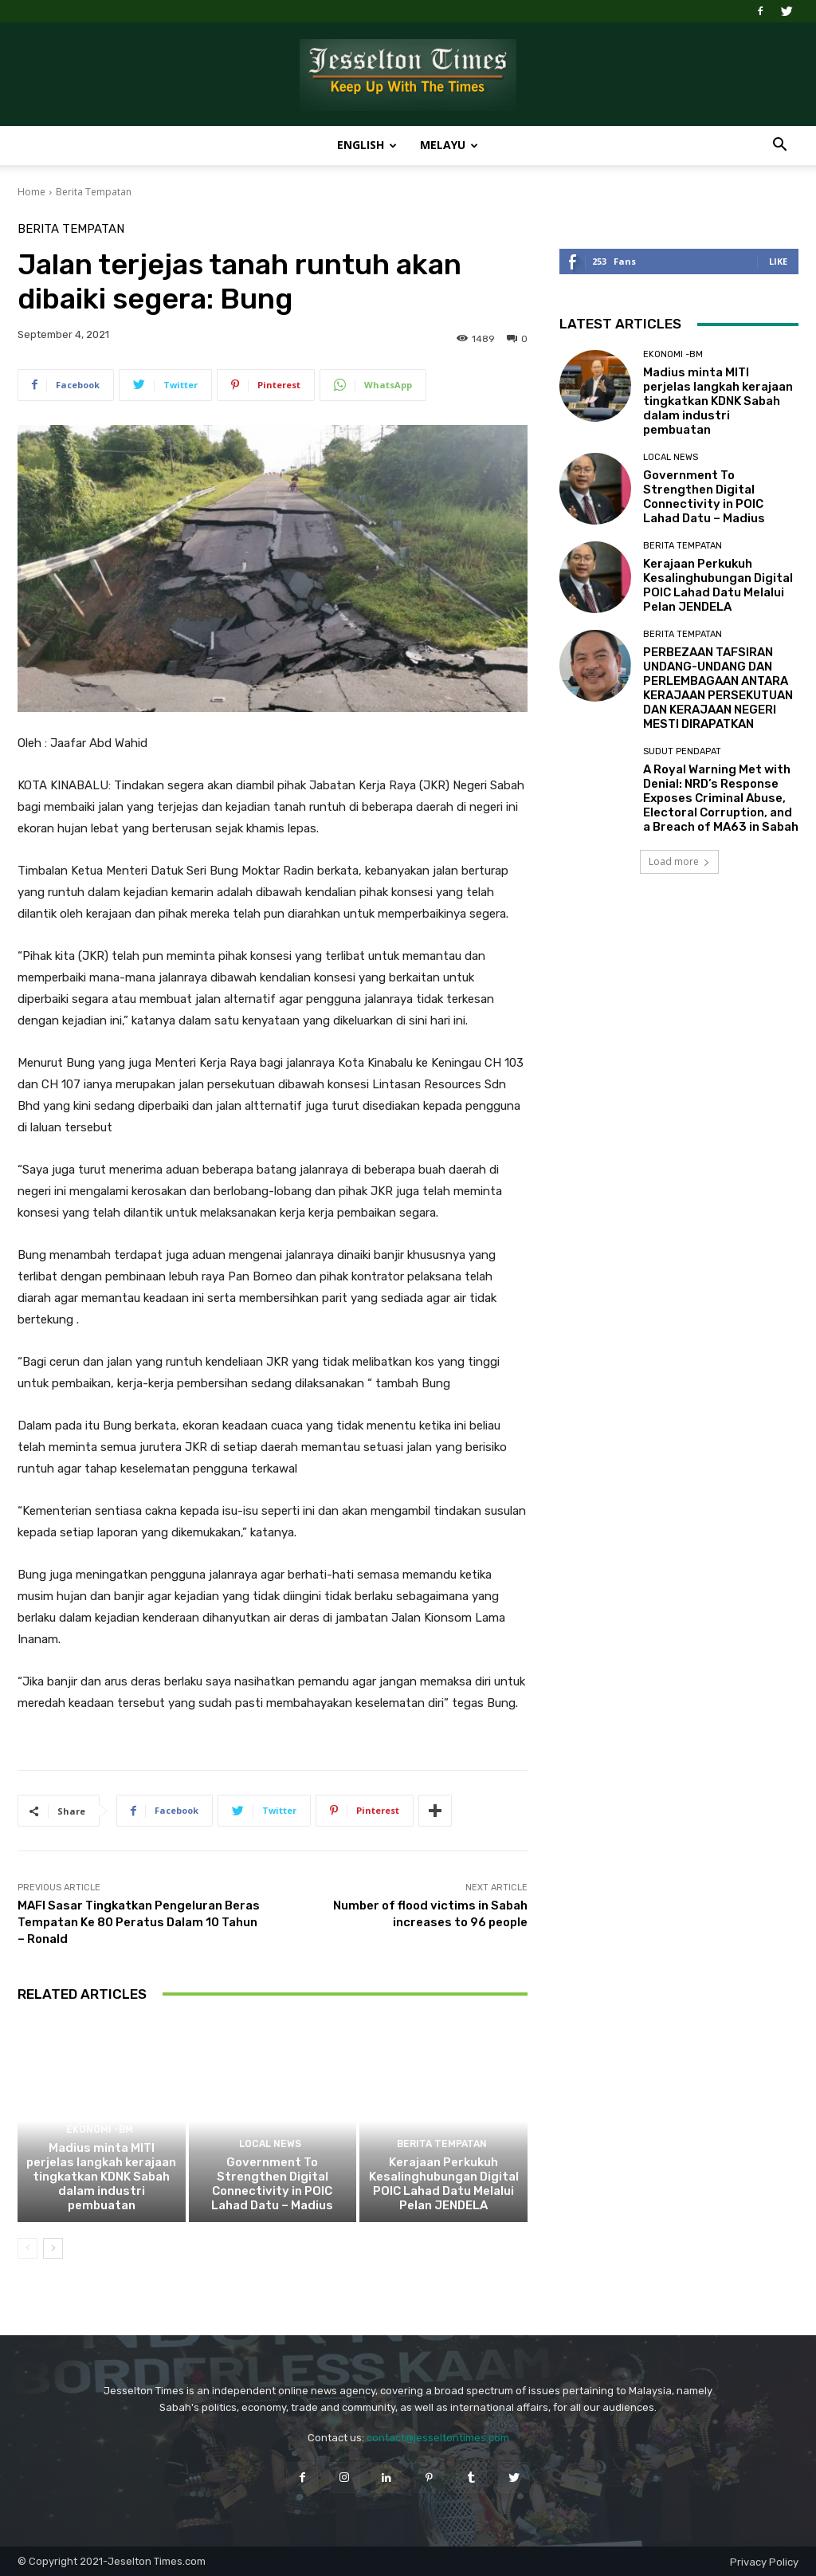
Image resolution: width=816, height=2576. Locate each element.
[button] (779, 146)
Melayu (449, 144)
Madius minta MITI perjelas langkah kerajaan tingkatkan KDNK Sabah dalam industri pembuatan (101, 2176)
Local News (270, 2144)
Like (778, 261)
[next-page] (53, 2248)
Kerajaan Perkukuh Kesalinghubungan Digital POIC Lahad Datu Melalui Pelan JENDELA (444, 2183)
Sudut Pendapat (682, 751)
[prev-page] (27, 2248)
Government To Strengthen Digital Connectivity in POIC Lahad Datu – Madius (272, 2183)
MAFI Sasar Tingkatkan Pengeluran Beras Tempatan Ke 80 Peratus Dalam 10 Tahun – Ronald (139, 1922)
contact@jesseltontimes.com (438, 2438)
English (367, 144)
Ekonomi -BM (99, 2130)
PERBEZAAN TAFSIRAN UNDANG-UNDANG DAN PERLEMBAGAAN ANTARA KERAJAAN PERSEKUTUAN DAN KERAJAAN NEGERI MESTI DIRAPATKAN (718, 688)
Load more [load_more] (679, 861)
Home (31, 192)
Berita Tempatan (93, 192)
